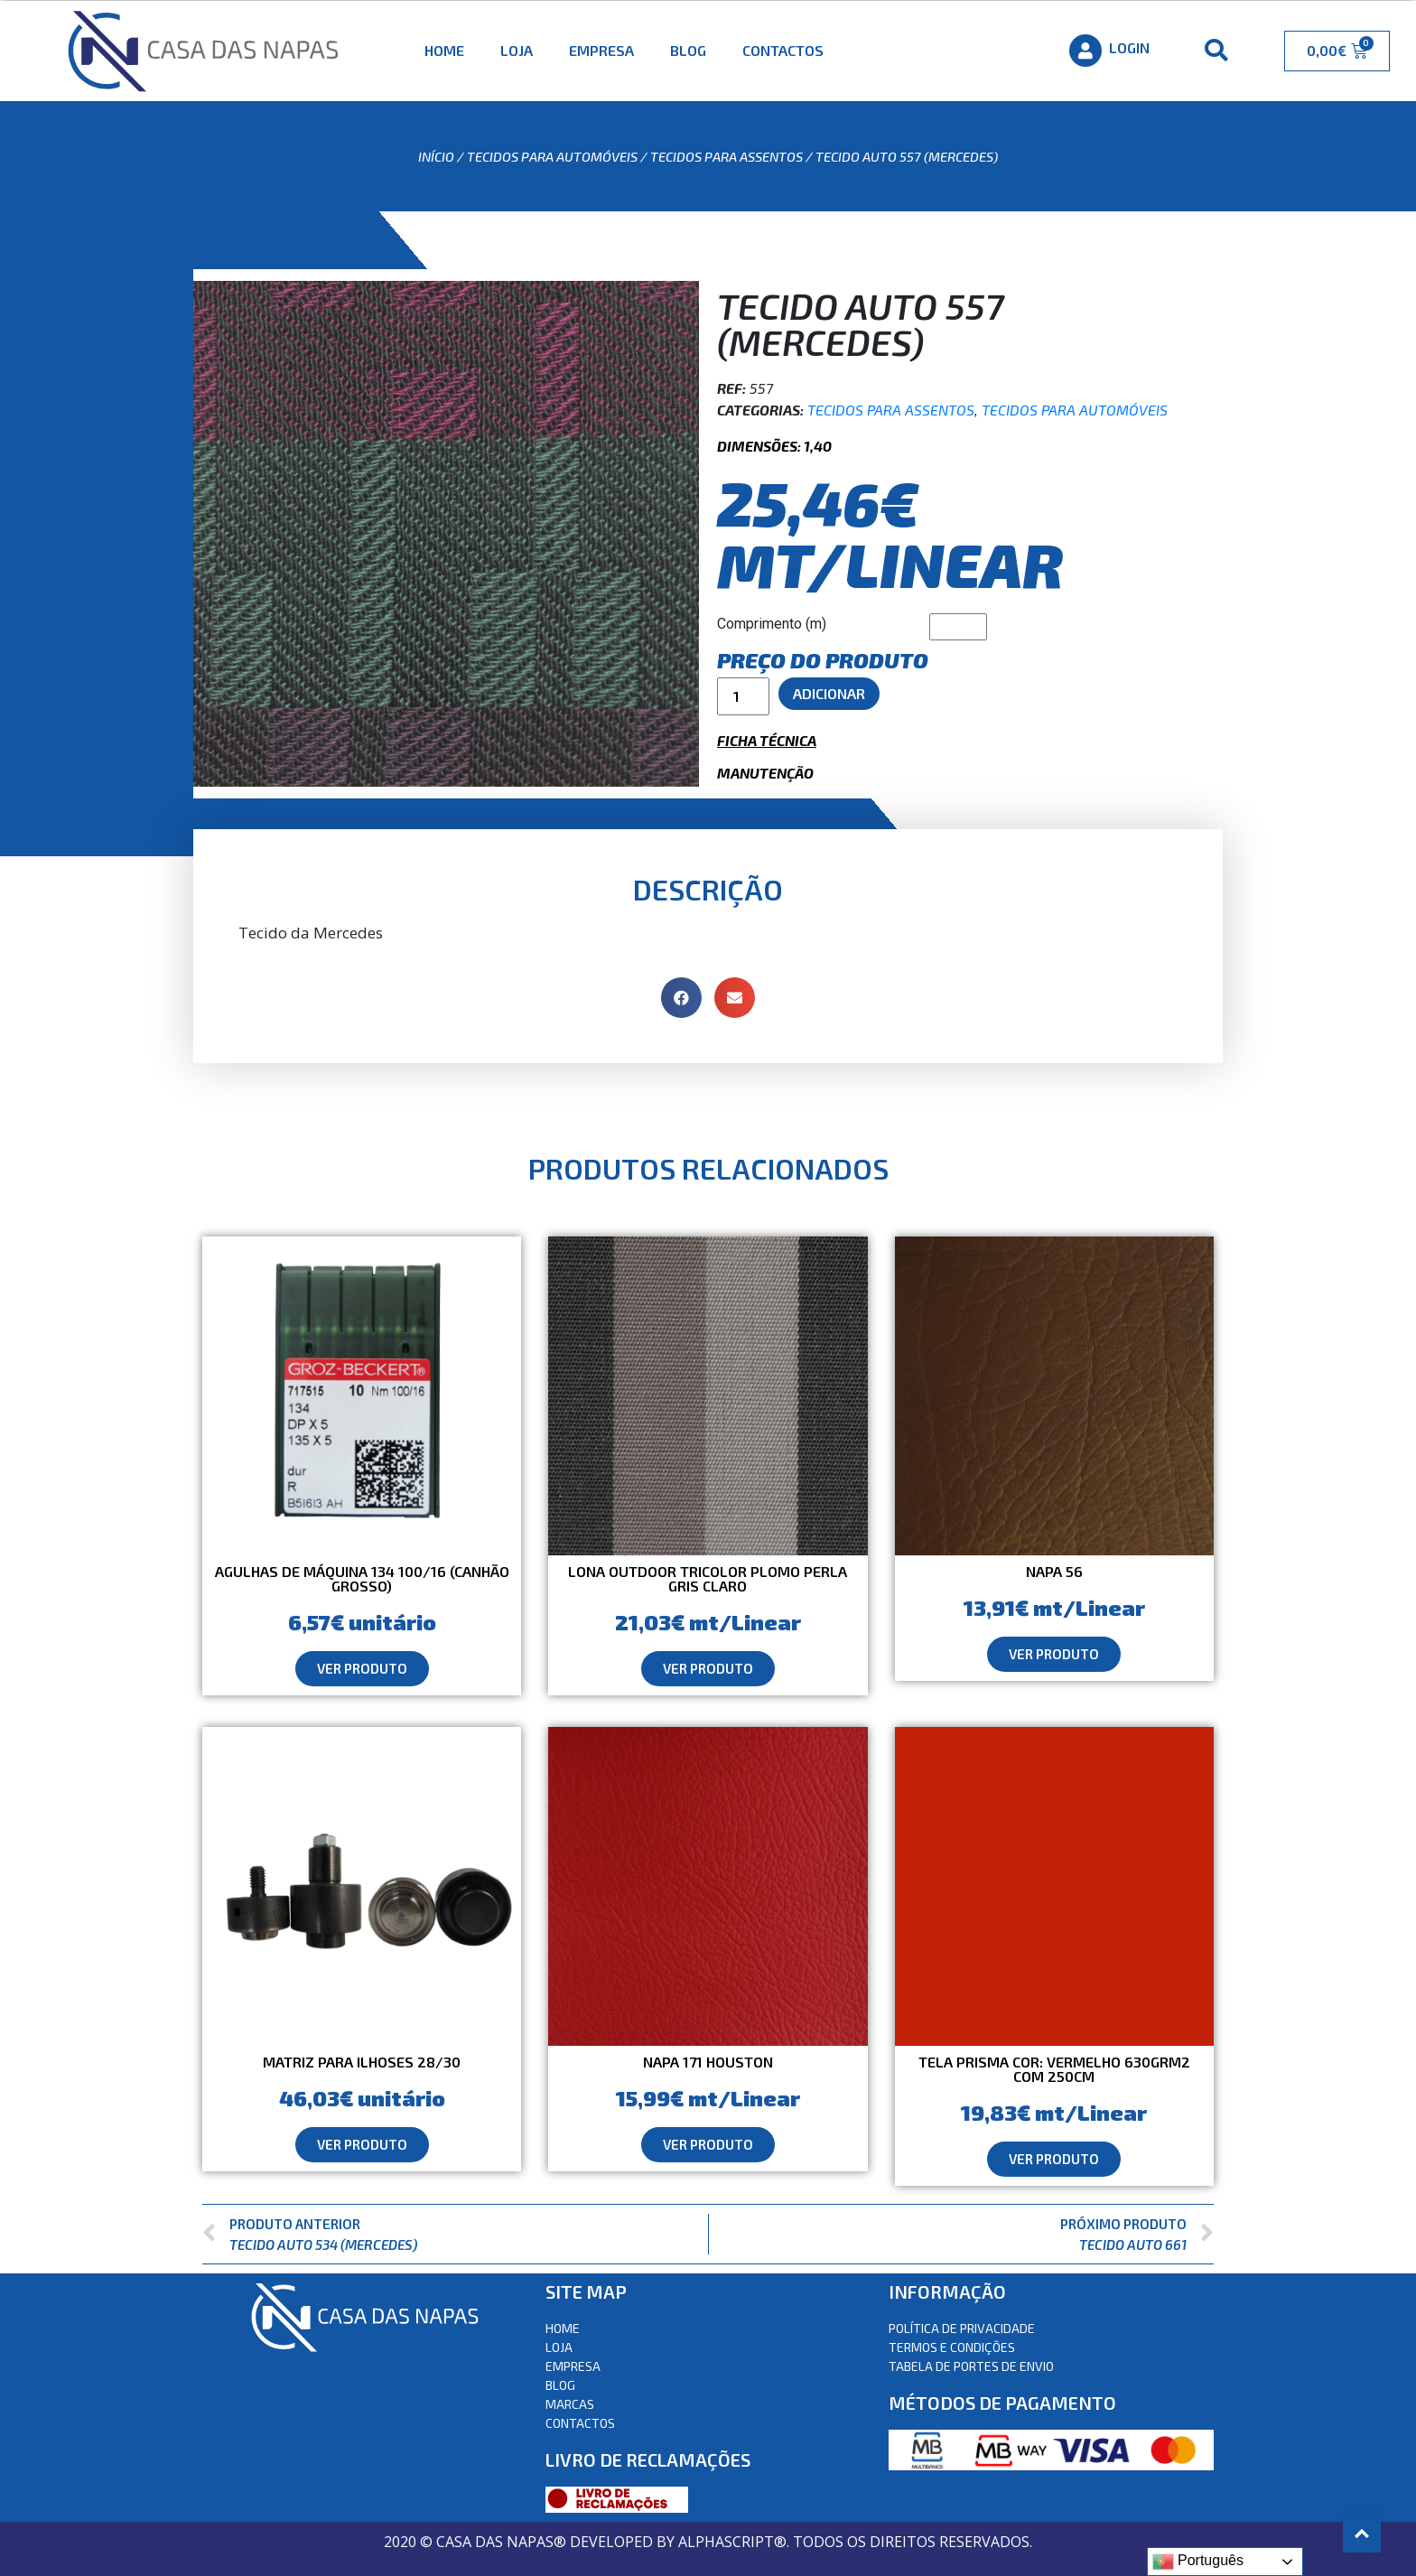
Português (1198, 2561)
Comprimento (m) (771, 623)
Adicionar (829, 693)
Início (436, 156)
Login (1129, 47)
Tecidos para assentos (726, 156)
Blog (688, 50)
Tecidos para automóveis (552, 156)
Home (444, 50)
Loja (516, 50)
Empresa (601, 50)
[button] (362, 1668)
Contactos (783, 50)
